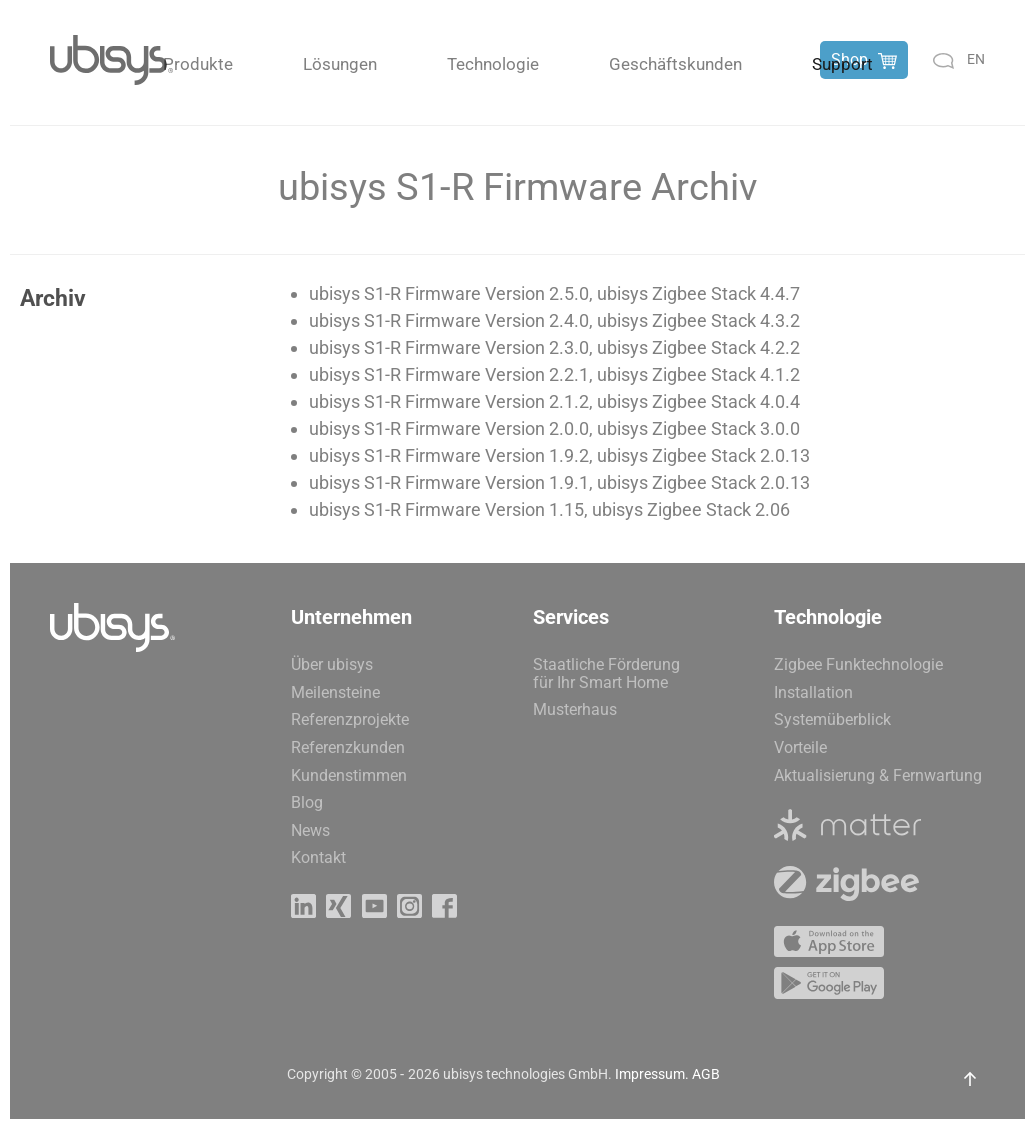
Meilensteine (335, 692)
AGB (706, 1074)
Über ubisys (332, 664)
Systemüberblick (832, 719)
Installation (813, 692)
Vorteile (800, 747)
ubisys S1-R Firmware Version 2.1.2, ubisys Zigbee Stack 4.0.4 (554, 401)
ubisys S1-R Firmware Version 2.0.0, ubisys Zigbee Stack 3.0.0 (554, 428)
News (310, 830)
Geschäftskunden (675, 64)
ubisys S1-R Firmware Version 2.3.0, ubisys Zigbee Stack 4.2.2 (554, 347)
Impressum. (652, 1074)
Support (842, 64)
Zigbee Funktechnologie (858, 664)
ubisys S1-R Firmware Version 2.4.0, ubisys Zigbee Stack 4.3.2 (554, 320)
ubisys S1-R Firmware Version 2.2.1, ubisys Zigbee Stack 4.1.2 (554, 374)
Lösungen (340, 64)
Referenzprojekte (350, 719)
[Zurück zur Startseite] (111, 60)
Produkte (198, 64)
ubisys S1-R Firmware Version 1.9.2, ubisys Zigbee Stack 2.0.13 (559, 455)
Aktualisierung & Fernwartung (878, 775)
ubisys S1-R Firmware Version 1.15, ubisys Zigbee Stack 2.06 (549, 509)
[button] (970, 1079)
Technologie (493, 64)
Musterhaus (575, 709)
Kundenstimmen (349, 775)
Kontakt (318, 857)
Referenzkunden (348, 747)
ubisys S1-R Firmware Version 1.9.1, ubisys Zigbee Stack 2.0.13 (559, 482)
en (976, 59)
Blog (307, 802)
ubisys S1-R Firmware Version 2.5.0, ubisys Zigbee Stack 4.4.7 (554, 293)
